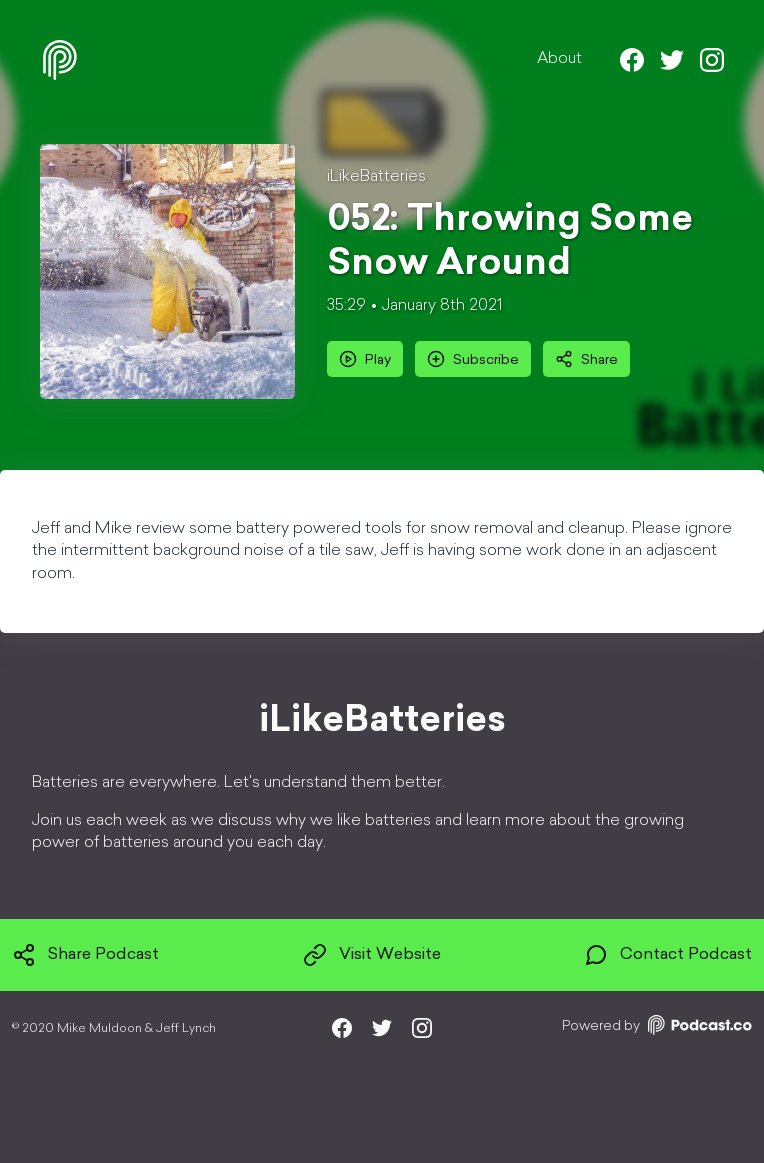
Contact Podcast (668, 955)
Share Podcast (85, 955)
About (559, 59)
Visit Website (372, 955)
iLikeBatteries (376, 177)
